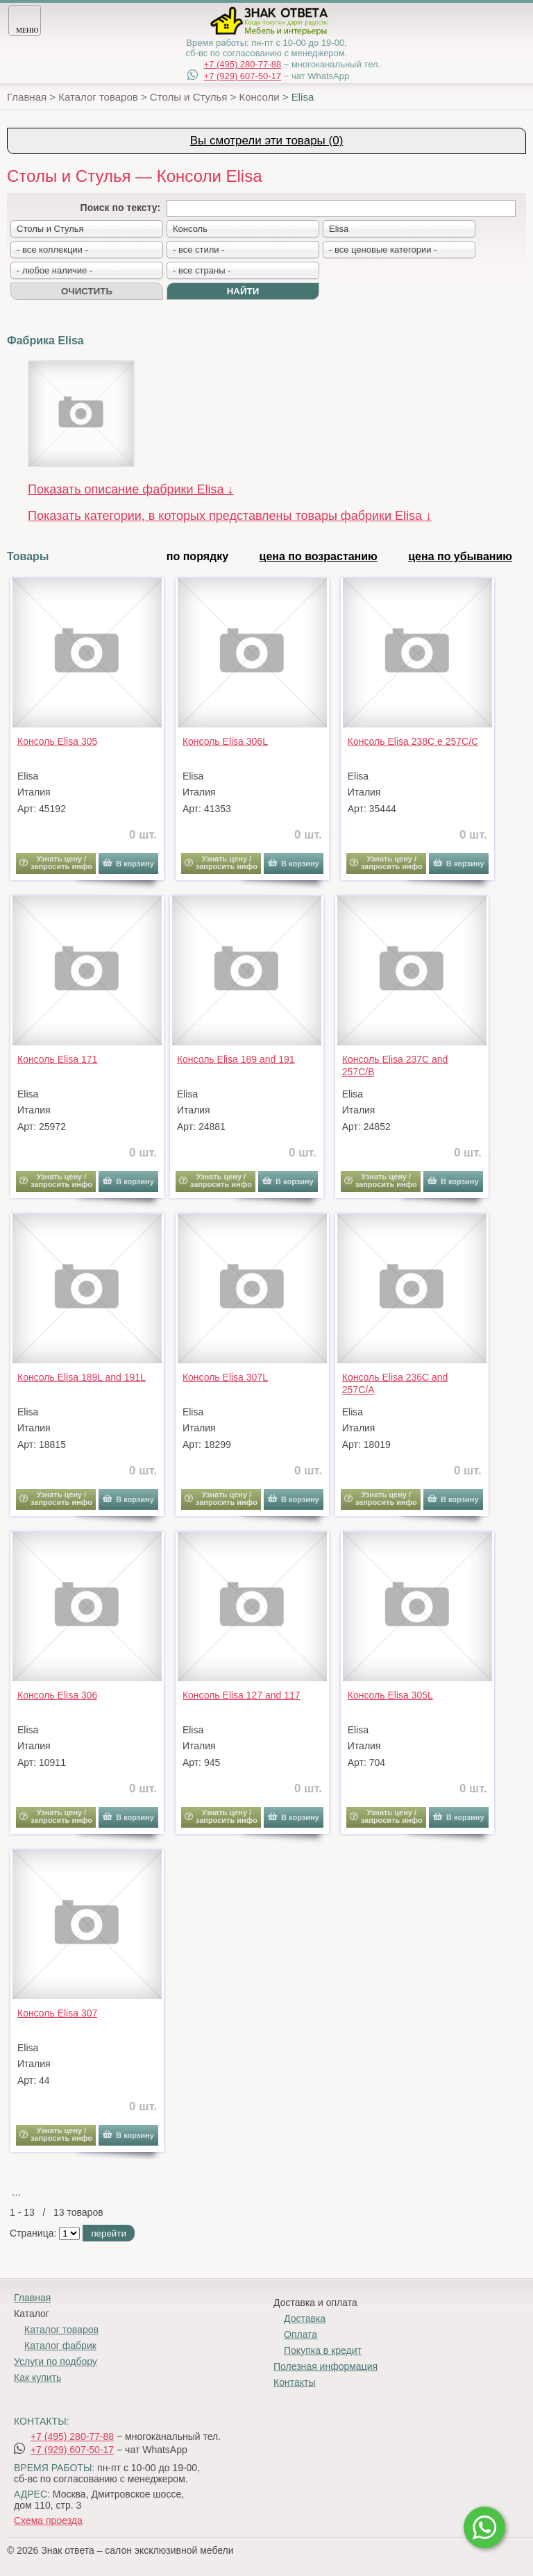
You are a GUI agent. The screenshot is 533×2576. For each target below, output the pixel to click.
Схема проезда (48, 2520)
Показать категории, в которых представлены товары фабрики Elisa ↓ (230, 516)
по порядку (197, 556)
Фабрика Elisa (45, 340)
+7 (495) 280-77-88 (242, 64)
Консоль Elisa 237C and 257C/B (395, 1065)
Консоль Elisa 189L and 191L (81, 1377)
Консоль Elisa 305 (57, 741)
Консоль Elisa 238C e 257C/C (413, 741)
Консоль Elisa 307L (225, 1377)
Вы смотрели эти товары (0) (267, 140)
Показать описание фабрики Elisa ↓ (131, 489)
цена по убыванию (460, 556)
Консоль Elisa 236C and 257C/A (395, 1383)
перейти (108, 2233)
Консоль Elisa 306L (225, 741)
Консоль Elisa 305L (390, 1695)
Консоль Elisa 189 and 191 (236, 1059)
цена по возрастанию (319, 556)
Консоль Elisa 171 (57, 1059)
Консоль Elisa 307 (57, 2013)
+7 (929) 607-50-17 (242, 76)
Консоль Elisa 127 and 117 (242, 1695)
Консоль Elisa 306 (57, 1695)
